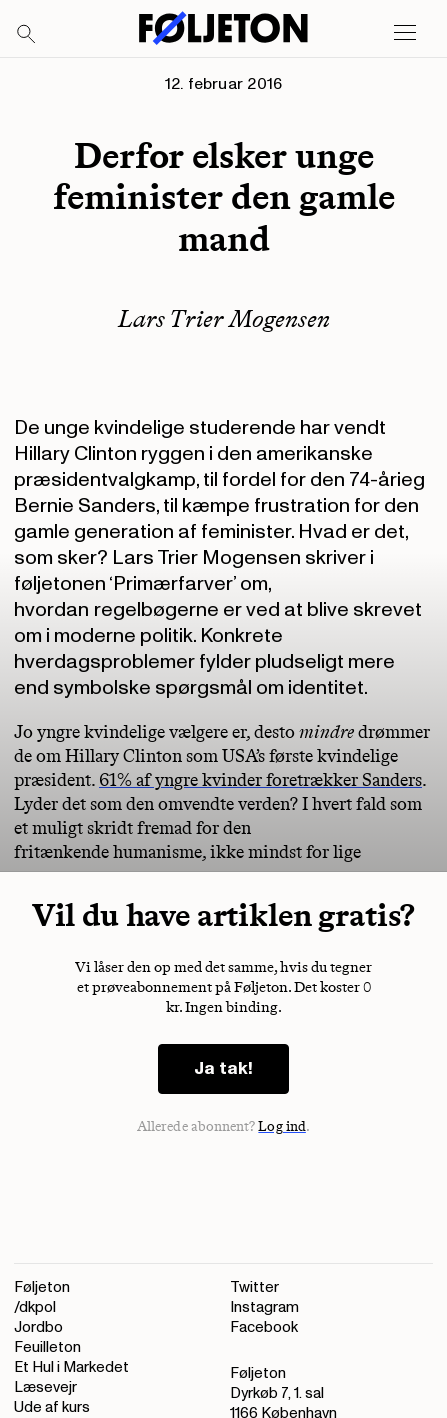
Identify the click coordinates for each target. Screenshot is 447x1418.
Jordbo (38, 1327)
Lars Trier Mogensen (224, 318)
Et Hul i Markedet (71, 1367)
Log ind (282, 1126)
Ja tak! (223, 1068)
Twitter (254, 1287)
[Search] (27, 35)
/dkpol (35, 1307)
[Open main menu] (405, 33)
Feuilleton (47, 1347)
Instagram (264, 1307)
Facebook (264, 1327)
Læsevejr (45, 1387)
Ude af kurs (52, 1407)
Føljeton (42, 1287)
